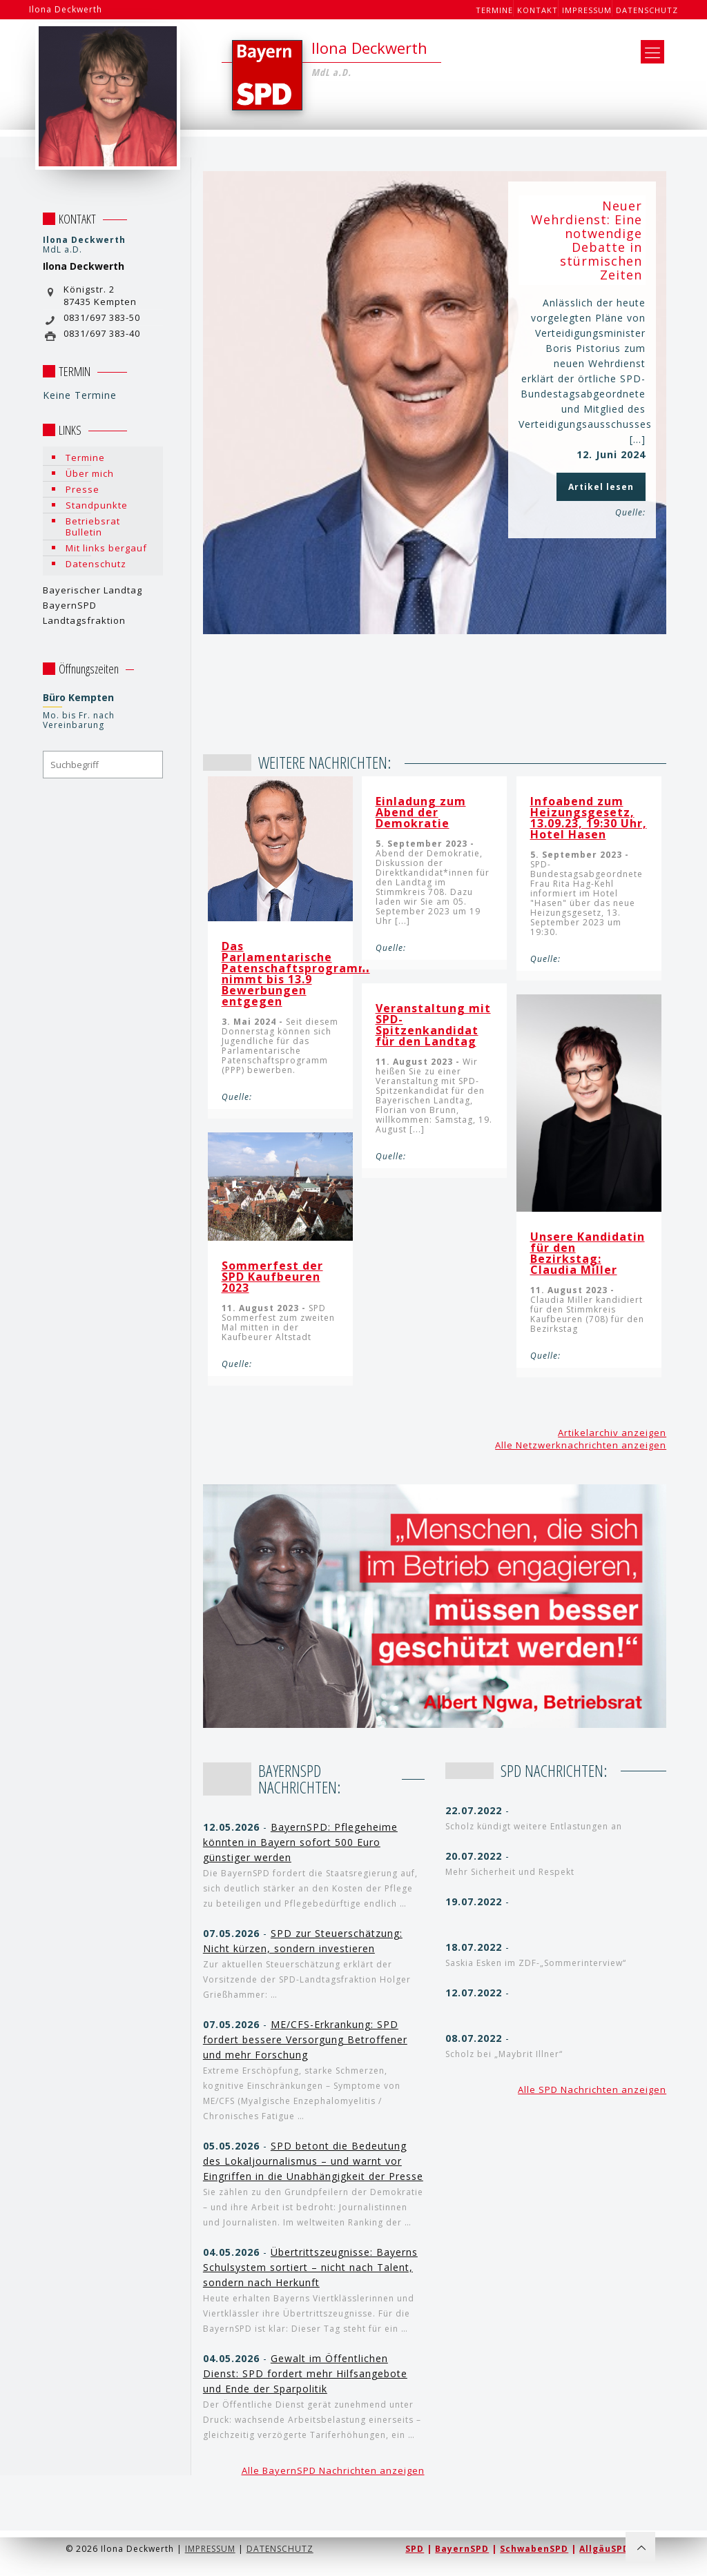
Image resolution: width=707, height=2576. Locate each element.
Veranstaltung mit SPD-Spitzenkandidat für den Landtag (433, 1025)
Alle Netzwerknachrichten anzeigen (580, 1445)
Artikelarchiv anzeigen (612, 1432)
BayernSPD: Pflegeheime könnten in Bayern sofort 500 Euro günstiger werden (300, 1842)
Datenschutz (647, 10)
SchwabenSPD (534, 2549)
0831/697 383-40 (102, 333)
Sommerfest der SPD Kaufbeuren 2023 (272, 1276)
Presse (82, 489)
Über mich (90, 473)
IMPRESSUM (210, 2549)
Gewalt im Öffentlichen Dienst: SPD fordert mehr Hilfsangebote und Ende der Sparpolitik (305, 2373)
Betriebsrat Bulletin (93, 526)
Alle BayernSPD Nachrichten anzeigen (333, 2470)
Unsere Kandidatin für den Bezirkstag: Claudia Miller (587, 1253)
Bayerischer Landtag (92, 590)
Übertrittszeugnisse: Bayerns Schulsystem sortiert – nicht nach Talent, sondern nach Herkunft (310, 2267)
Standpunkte (97, 505)
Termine (494, 10)
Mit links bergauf (106, 548)
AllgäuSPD (604, 2549)
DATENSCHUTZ (279, 2549)
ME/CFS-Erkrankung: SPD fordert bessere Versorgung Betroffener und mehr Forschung (305, 2039)
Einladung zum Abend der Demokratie (421, 812)
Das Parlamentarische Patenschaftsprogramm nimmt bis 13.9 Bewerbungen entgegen (296, 973)
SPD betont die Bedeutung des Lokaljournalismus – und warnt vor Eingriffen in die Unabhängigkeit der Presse (313, 2161)
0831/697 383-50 (102, 317)
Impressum (587, 10)
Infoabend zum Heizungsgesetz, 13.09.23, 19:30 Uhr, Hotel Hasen (588, 818)
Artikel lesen (601, 487)
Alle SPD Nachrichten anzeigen (592, 2089)
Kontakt (537, 10)
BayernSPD (462, 2549)
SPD (414, 2549)
